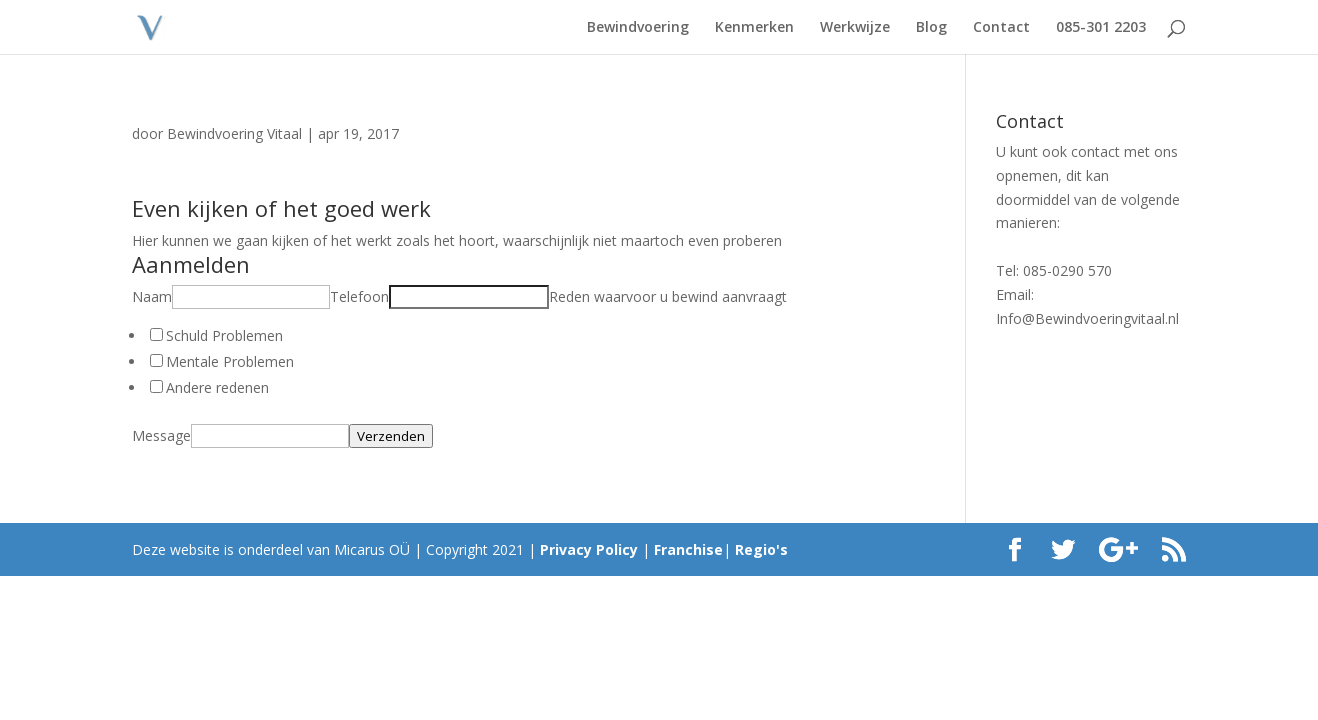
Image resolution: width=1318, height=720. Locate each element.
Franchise (688, 549)
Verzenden (391, 436)
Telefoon (359, 296)
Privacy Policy (589, 549)
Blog (931, 28)
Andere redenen (217, 387)
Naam (152, 296)
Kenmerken (754, 28)
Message (161, 435)
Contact (1001, 28)
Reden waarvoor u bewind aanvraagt (668, 296)
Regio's (761, 549)
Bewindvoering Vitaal (234, 133)
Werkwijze (855, 28)
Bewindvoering (638, 28)
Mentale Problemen (230, 361)
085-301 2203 (1101, 28)
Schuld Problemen (224, 335)
